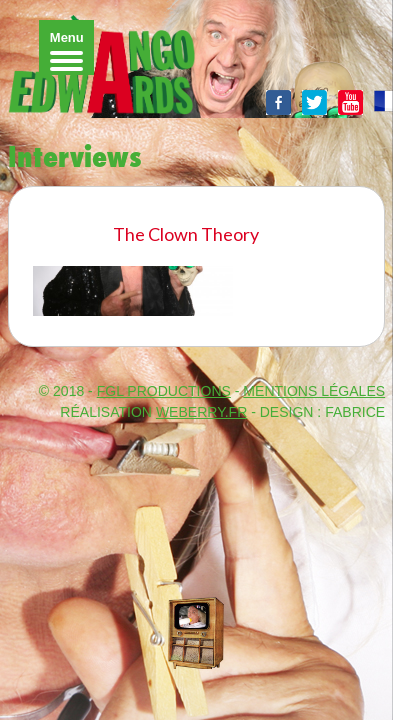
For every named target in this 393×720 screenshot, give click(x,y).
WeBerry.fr (201, 412)
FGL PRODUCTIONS (164, 391)
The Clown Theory (186, 234)
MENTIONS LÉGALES (314, 391)
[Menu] (66, 47)
